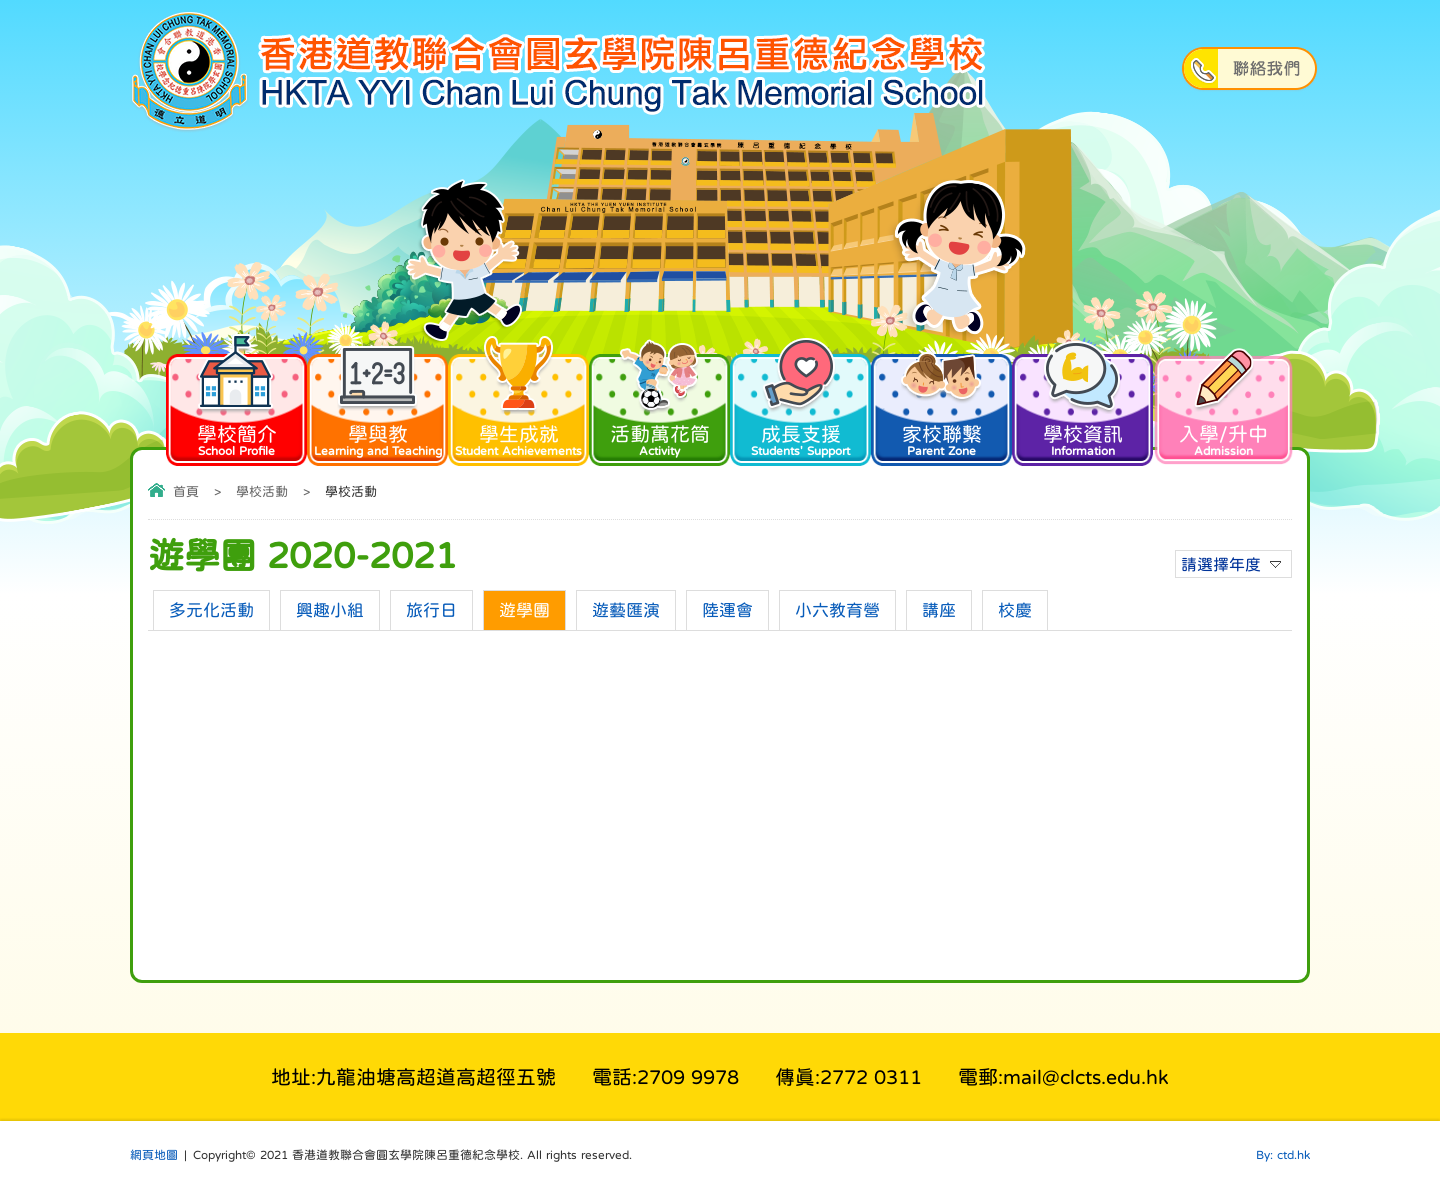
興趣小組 (330, 610)
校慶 (1015, 610)
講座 (939, 610)
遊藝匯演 (626, 610)
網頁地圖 (154, 1155)
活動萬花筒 (659, 404)
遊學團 (524, 610)
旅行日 (431, 610)
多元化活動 (211, 610)
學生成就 (518, 404)
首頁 (186, 491)
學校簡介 (236, 404)
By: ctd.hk (1283, 1155)
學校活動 (262, 491)
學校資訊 (1082, 404)
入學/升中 (1223, 404)
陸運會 (727, 610)
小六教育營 (837, 610)
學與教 (377, 404)
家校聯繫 (941, 404)
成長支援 (800, 404)
